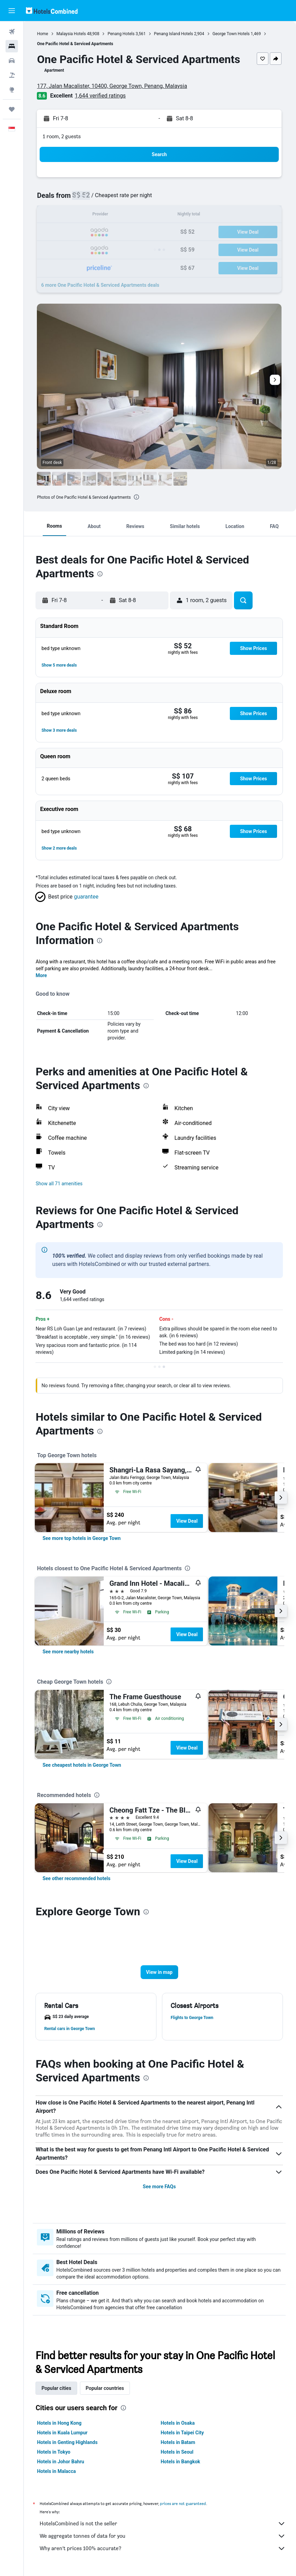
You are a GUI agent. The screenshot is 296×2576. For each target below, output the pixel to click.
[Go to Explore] (12, 90)
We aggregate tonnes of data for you (163, 2536)
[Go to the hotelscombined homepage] (52, 10)
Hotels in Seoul (177, 2452)
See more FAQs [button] (159, 2186)
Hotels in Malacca (57, 2471)
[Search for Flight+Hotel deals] (12, 75)
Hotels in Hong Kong (60, 2423)
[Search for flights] (12, 32)
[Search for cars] (12, 61)
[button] (11, 10)
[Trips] (12, 109)
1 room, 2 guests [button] (63, 136)
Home (43, 33)
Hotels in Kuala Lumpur (63, 2432)
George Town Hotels (232, 33)
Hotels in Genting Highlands (68, 2442)
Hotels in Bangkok (181, 2461)
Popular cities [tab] (57, 2388)
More (42, 975)
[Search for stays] (12, 46)
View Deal (188, 1521)
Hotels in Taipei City (182, 2432)
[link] (82, 1538)
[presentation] (138, 497)
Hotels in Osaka (178, 2423)
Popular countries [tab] (106, 2388)
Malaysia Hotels (72, 33)
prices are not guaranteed (184, 2503)
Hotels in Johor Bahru (61, 2461)
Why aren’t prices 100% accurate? (163, 2548)
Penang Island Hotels (174, 33)
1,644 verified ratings (101, 95)
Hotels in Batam (178, 2442)
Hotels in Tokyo (55, 2452)
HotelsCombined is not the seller (163, 2523)
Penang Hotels (122, 33)
